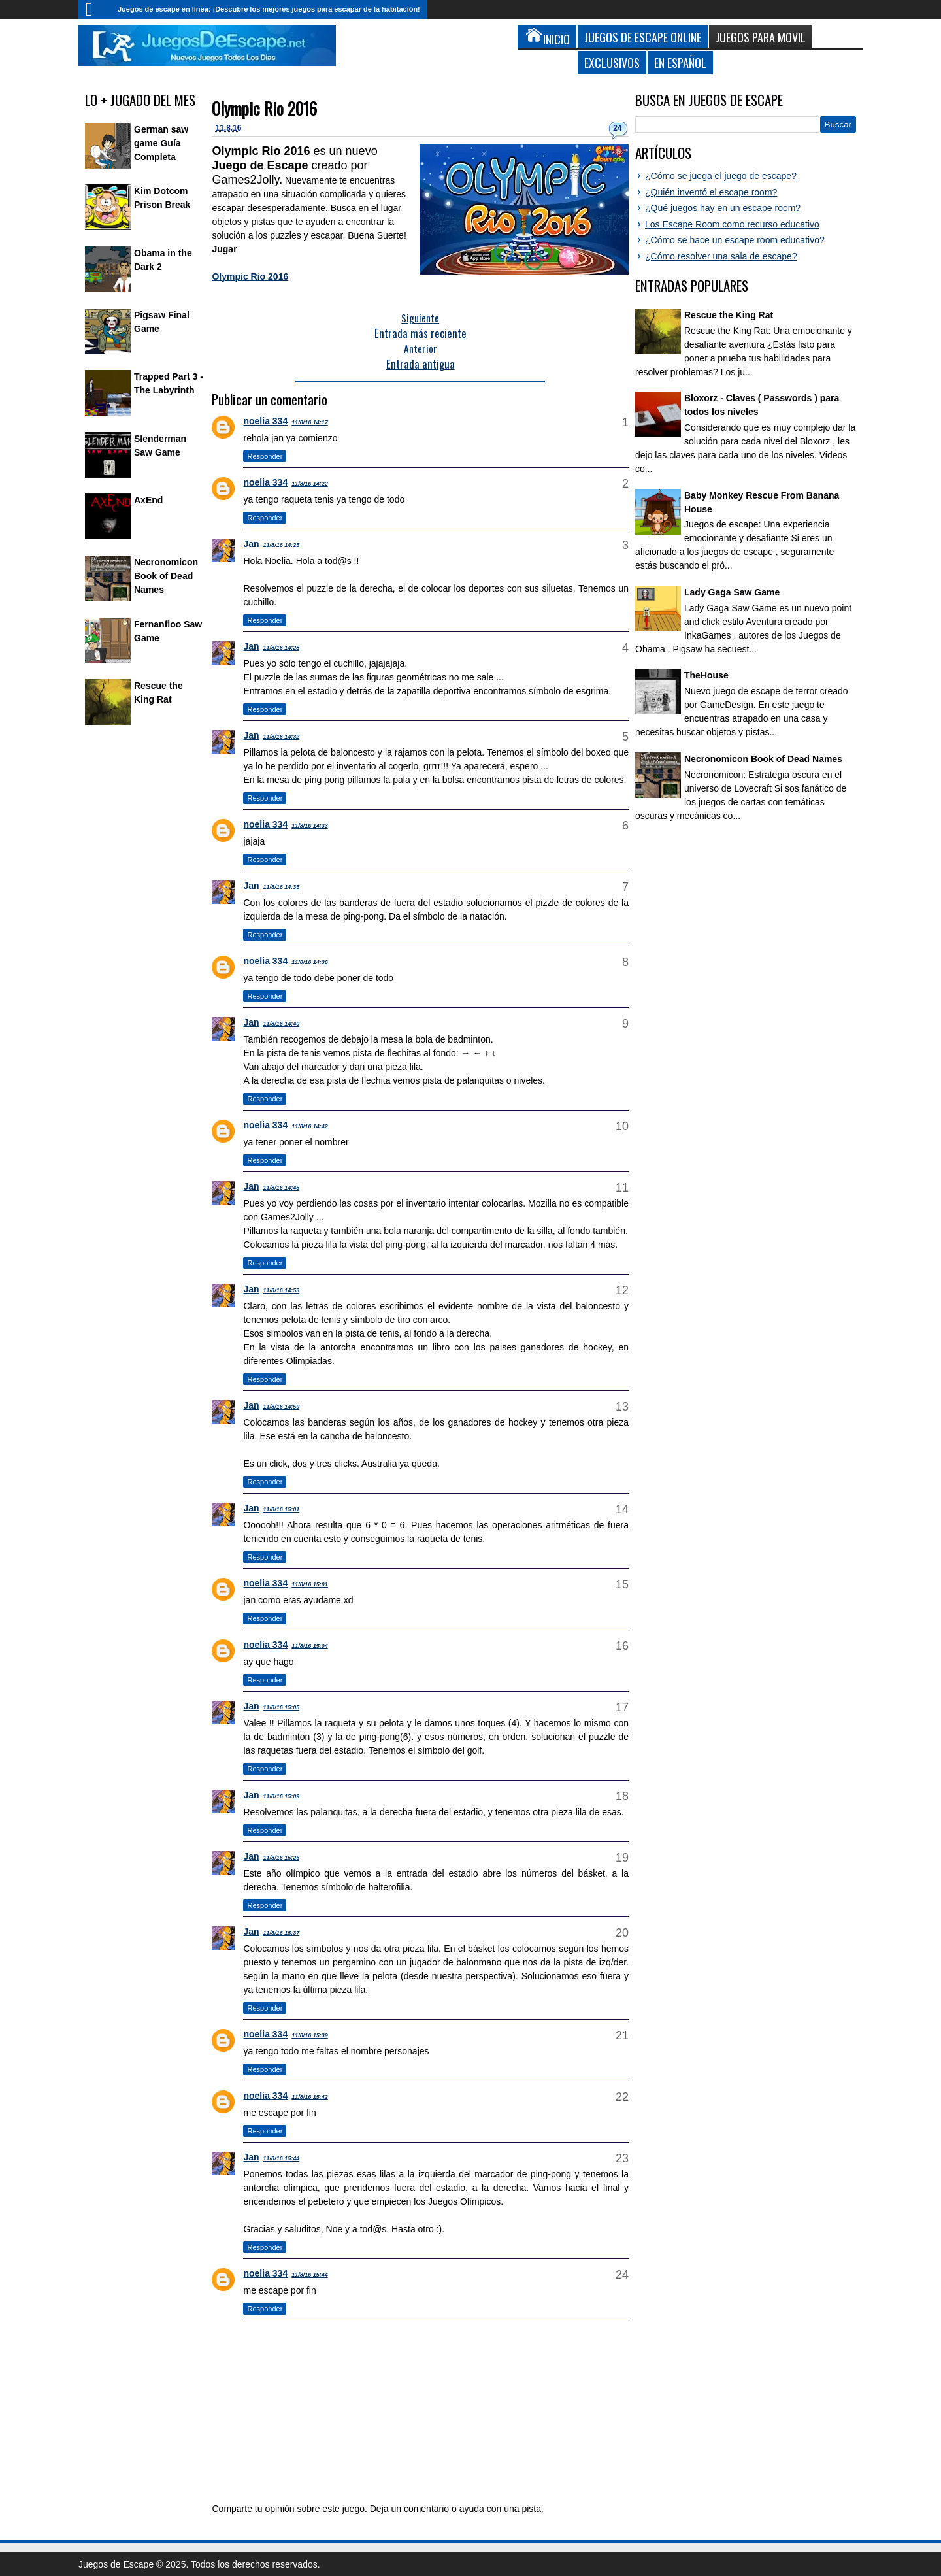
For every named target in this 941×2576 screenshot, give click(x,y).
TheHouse (706, 675)
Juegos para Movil (761, 37)
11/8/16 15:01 (281, 1509)
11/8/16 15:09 (281, 1796)
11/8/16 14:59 (281, 1406)
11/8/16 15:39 (309, 2035)
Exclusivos (612, 62)
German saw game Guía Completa (161, 143)
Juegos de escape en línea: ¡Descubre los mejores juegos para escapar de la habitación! (269, 9)
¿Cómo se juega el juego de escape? (721, 176)
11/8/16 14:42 (309, 1126)
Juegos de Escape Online (642, 37)
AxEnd (148, 500)
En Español (680, 62)
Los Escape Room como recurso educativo (732, 224)
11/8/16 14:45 (281, 1187)
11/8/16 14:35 (281, 887)
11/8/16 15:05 (281, 1707)
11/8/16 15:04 (309, 1646)
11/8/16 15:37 (281, 1933)
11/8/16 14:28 (281, 647)
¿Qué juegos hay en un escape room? (723, 208)
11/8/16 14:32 (281, 736)
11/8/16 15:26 (281, 1857)
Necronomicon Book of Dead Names (166, 576)
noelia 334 (265, 421)
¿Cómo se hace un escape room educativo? (735, 240)
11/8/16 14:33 (309, 825)
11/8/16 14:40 (281, 1023)
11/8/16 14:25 (281, 545)
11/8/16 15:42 (309, 2097)
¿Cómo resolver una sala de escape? (721, 256)
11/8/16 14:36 (309, 962)
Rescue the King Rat (728, 315)
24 (617, 128)
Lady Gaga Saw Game (732, 592)
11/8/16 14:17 (309, 422)
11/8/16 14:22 (309, 483)
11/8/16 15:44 (281, 2158)
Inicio (94, 9)
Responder (264, 456)
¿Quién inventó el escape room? (711, 192)
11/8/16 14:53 (281, 1290)
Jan (251, 544)
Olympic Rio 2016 (264, 108)
